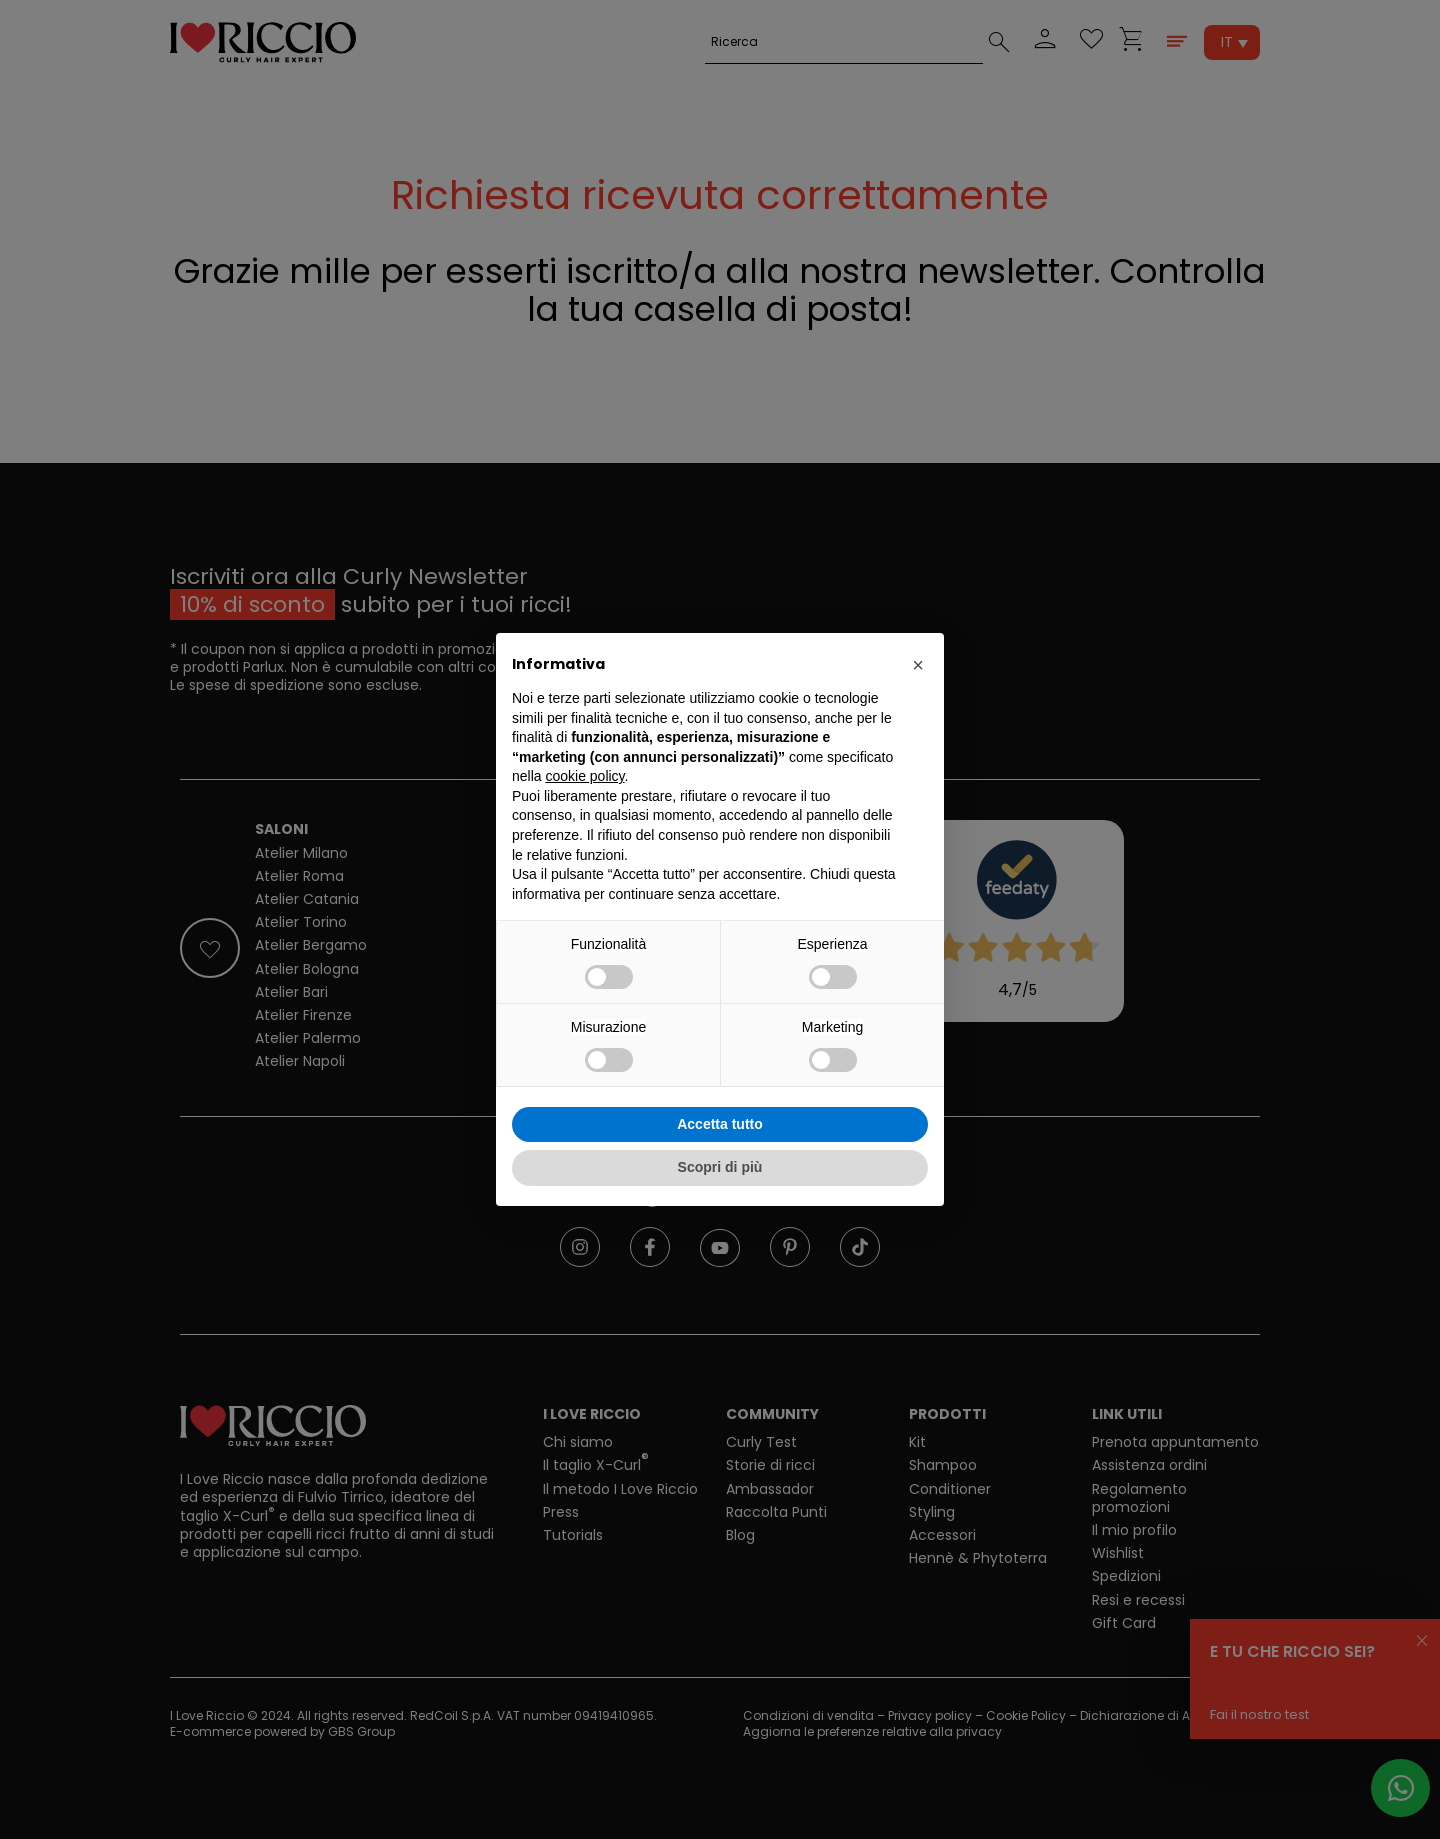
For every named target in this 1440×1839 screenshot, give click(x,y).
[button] (918, 665)
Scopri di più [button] (720, 1167)
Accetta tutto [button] (720, 1124)
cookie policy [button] (584, 776)
